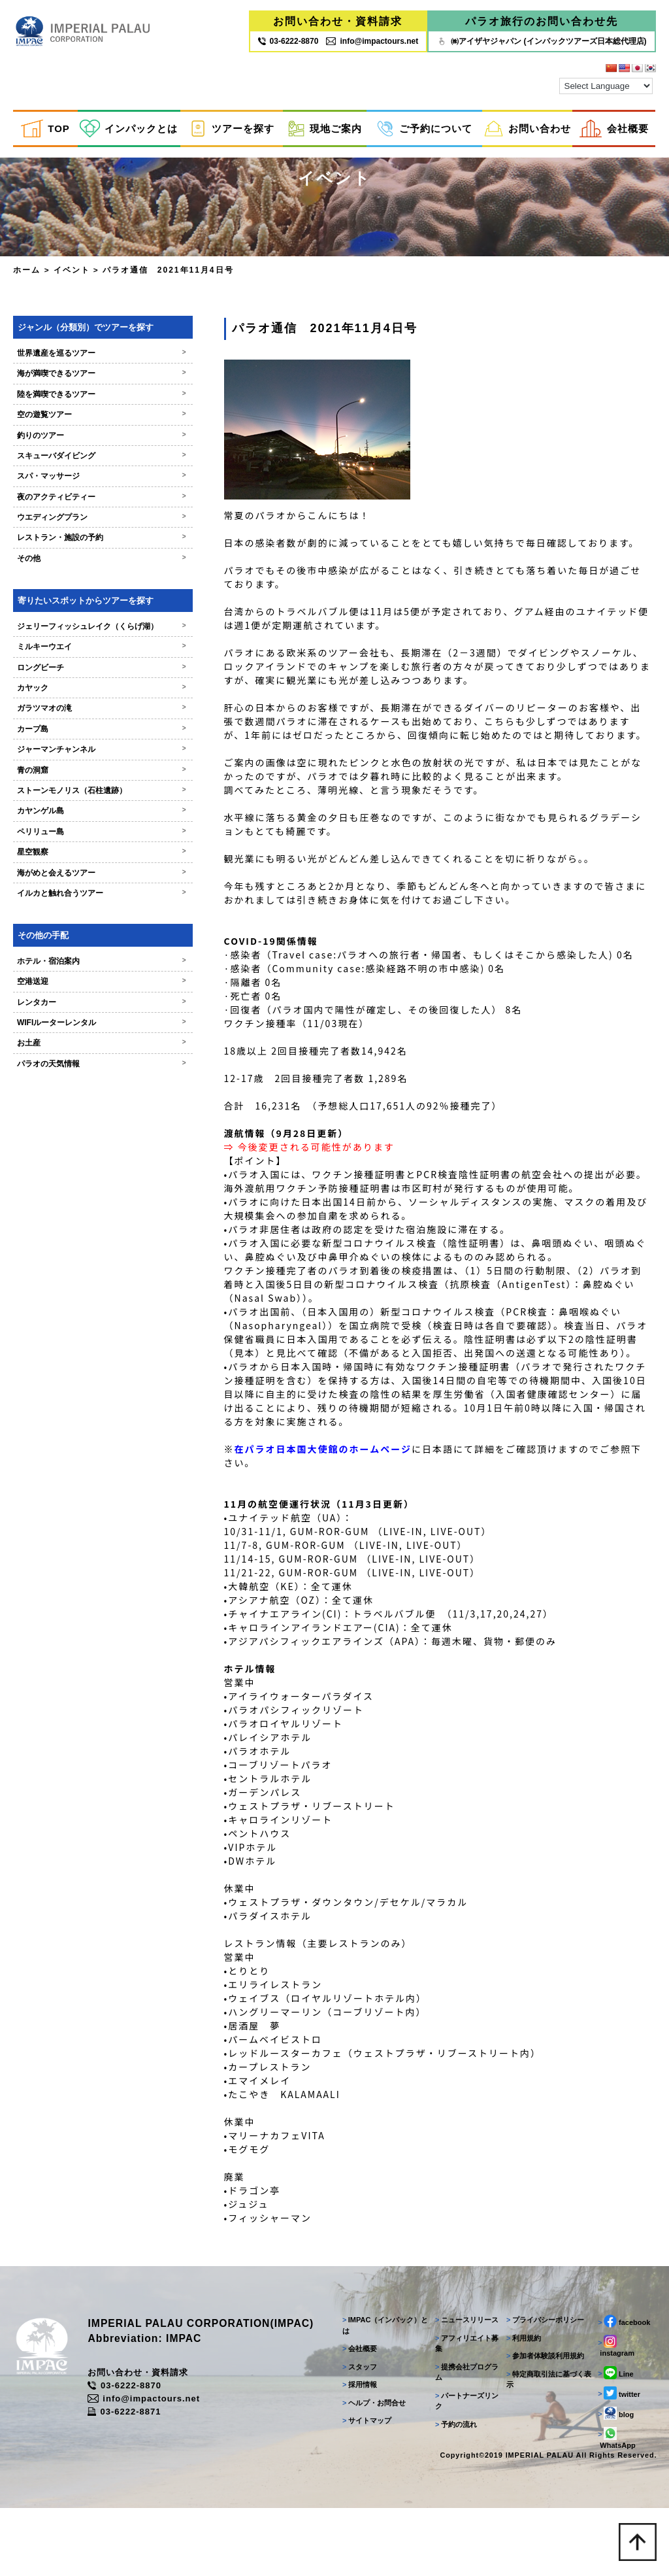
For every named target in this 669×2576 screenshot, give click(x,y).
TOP (45, 129)
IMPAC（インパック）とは (382, 2325)
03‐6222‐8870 (288, 41)
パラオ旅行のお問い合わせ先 (541, 21)
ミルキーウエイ (86, 659)
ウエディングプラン (86, 529)
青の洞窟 (86, 782)
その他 (86, 570)
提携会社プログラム (465, 2372)
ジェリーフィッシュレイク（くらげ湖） (86, 638)
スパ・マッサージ (86, 488)
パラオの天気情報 (86, 1076)
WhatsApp (615, 2438)
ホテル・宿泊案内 (86, 973)
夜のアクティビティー (86, 508)
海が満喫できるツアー (86, 385)
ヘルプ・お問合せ (371, 2403)
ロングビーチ (86, 679)
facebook (623, 2321)
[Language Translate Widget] (606, 86)
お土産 (86, 1055)
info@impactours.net (372, 41)
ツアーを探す (231, 129)
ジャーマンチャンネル (86, 761)
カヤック (86, 700)
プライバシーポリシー (544, 2320)
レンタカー (86, 1014)
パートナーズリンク (465, 2401)
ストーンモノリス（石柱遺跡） (86, 802)
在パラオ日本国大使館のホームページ (295, 1459)
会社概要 (614, 129)
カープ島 (86, 740)
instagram (615, 2346)
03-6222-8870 (132, 2386)
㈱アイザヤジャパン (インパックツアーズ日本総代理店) (541, 41)
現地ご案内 (324, 129)
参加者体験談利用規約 (544, 2356)
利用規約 (522, 2338)
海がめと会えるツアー (86, 884)
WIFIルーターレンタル (86, 1035)
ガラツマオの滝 (86, 720)
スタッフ (357, 2367)
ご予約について (424, 129)
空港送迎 (86, 993)
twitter (618, 2392)
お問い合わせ (527, 129)
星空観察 (86, 864)
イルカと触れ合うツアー (86, 905)
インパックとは (129, 129)
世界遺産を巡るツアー (86, 365)
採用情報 (357, 2384)
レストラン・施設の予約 (86, 549)
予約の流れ (454, 2424)
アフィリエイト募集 (465, 2343)
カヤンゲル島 (86, 823)
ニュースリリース (465, 2320)
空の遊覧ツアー (86, 427)
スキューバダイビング (86, 468)
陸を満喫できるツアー (86, 406)
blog (615, 2413)
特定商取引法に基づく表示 (547, 2379)
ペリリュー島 (86, 843)
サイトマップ (364, 2420)
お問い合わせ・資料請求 (337, 21)
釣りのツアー (86, 447)
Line (614, 2372)
